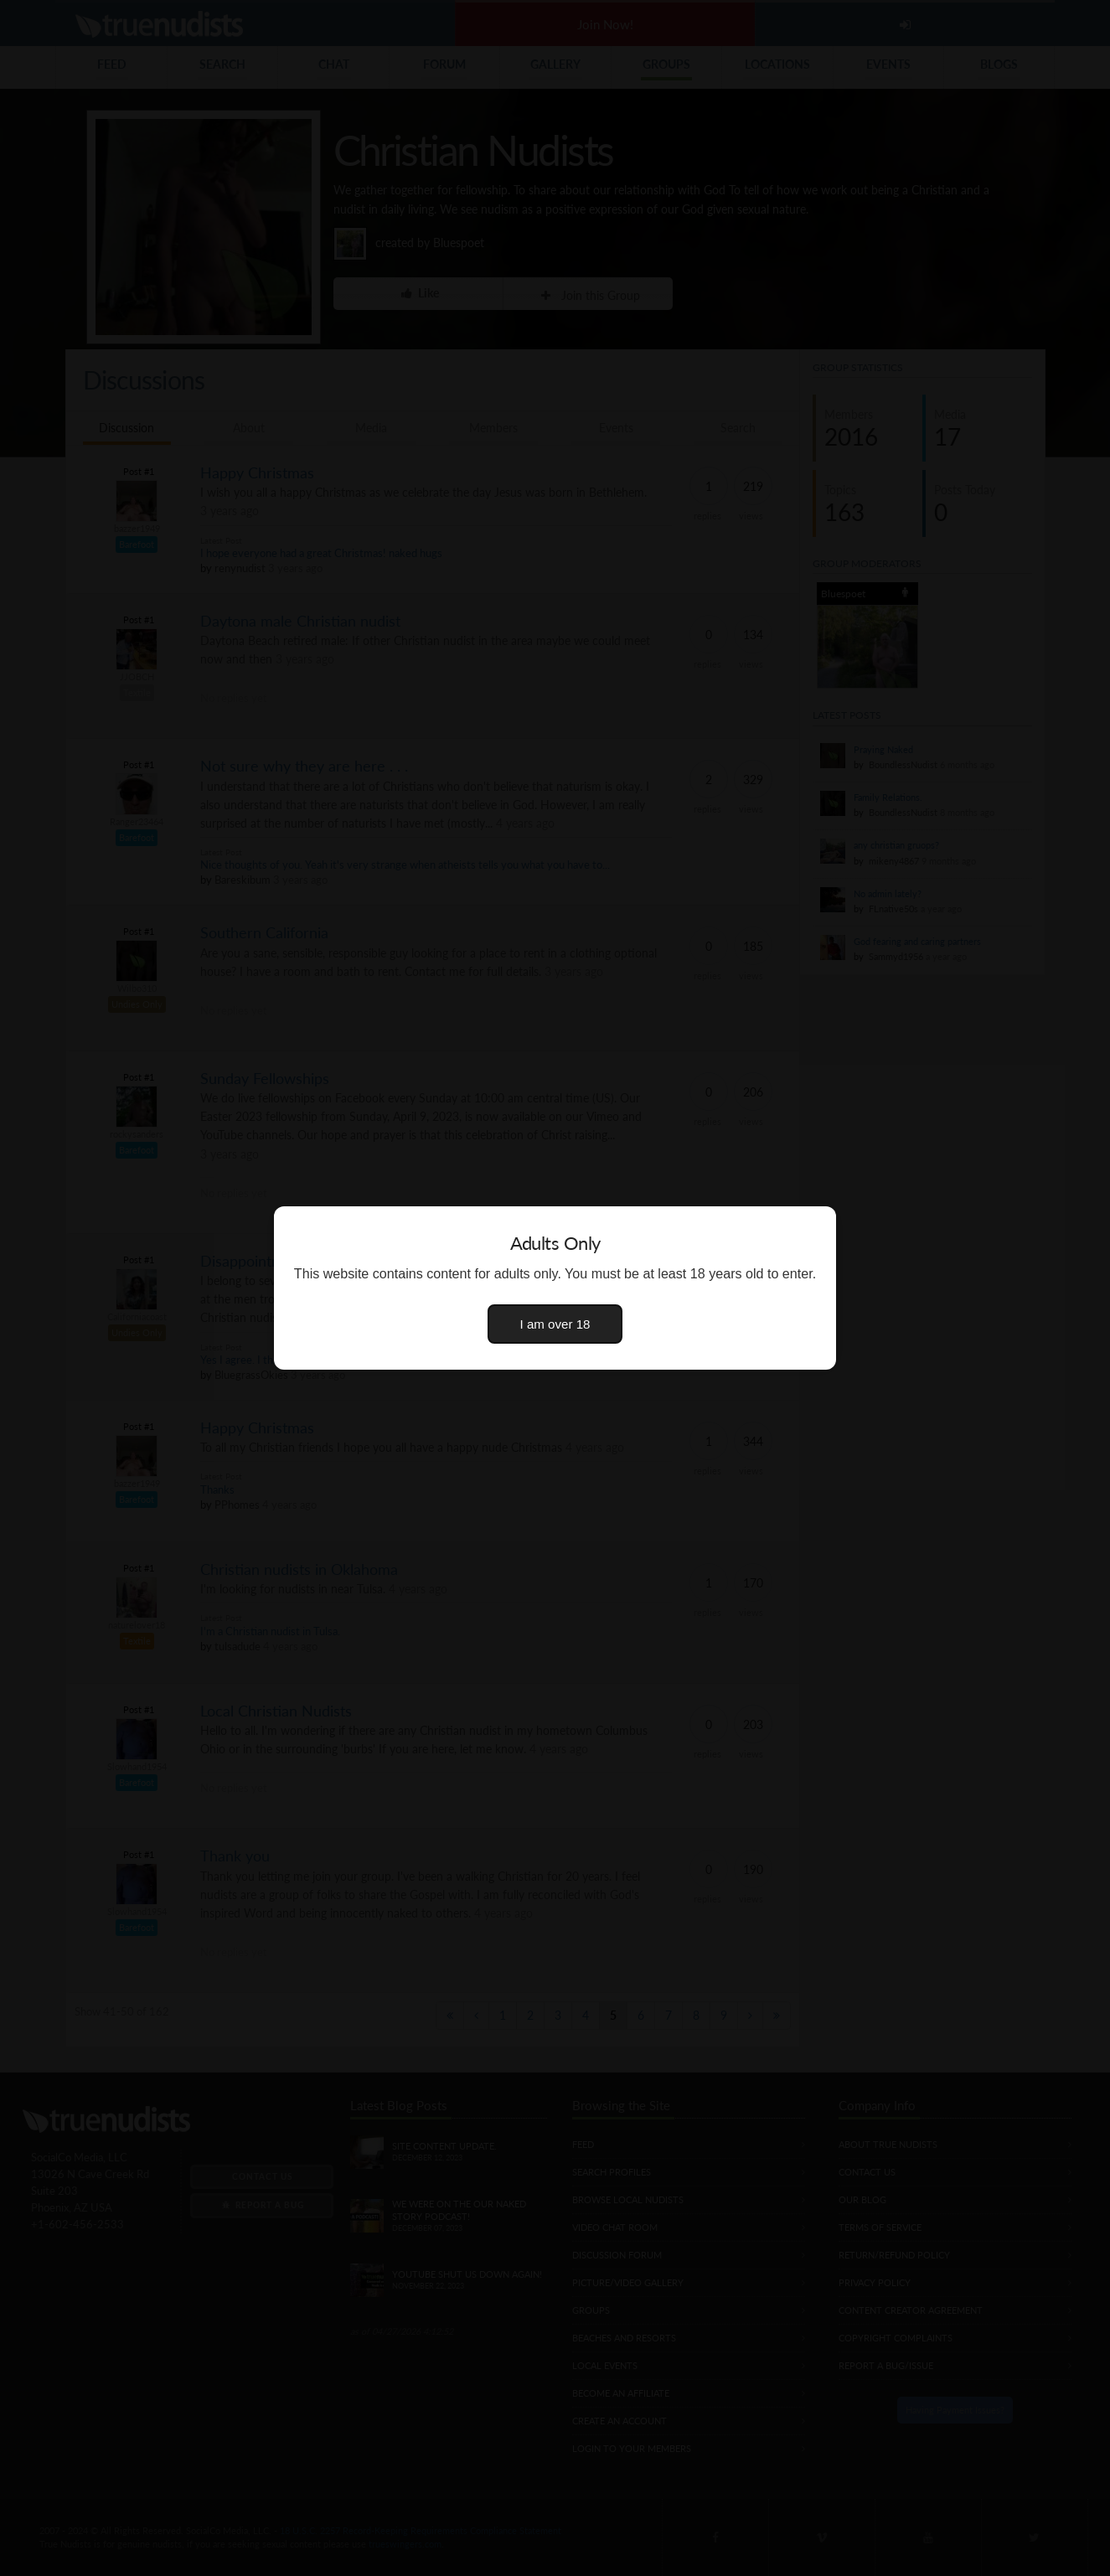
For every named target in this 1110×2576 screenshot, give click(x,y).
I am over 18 (555, 1324)
